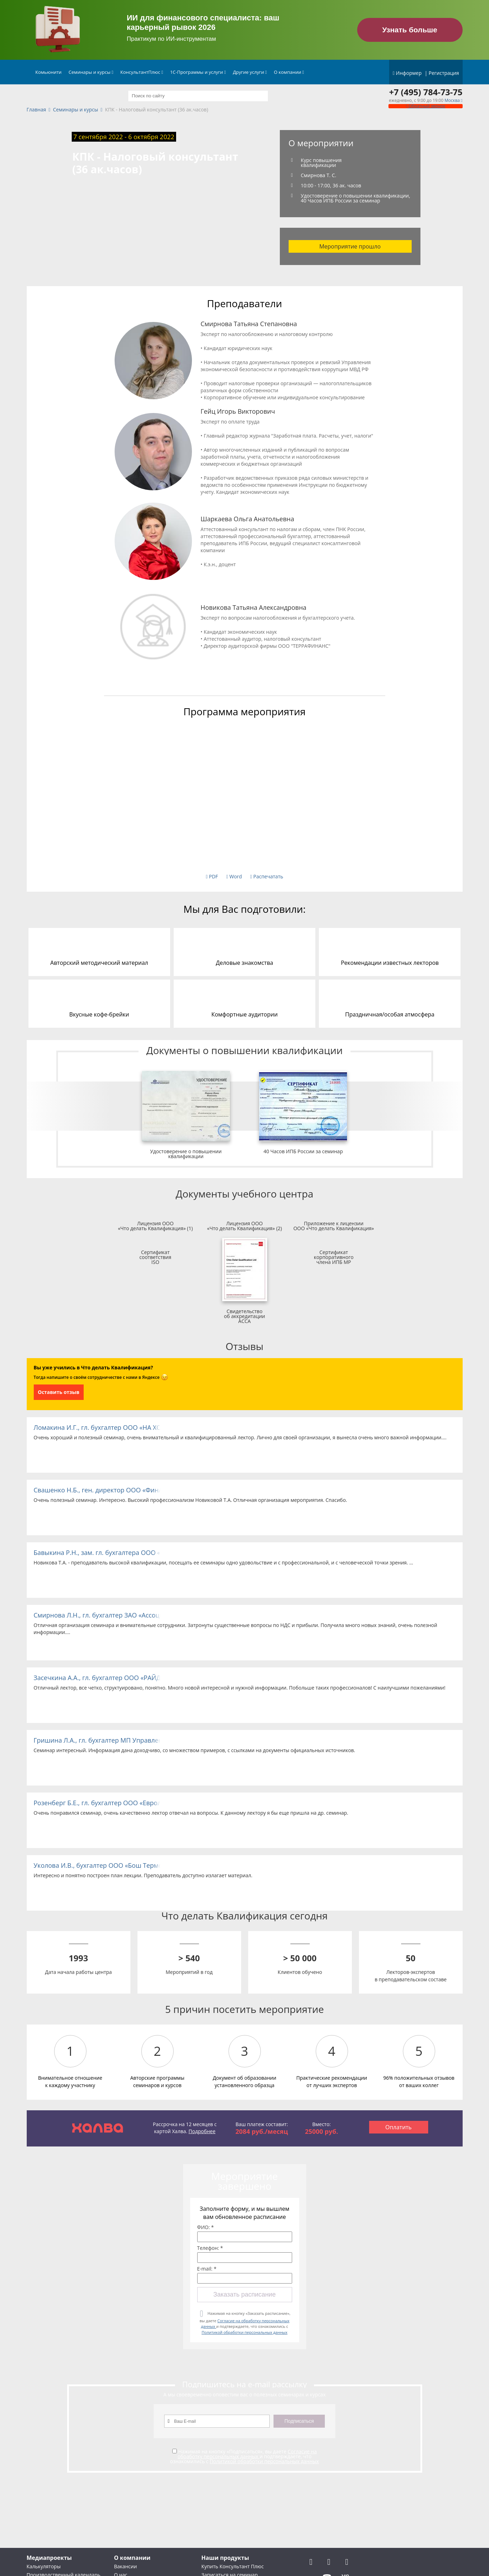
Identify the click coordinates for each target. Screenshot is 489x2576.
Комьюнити (49, 72)
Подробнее (201, 2131)
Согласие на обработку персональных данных (247, 2454)
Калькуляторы (44, 2566)
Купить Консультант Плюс (232, 2566)
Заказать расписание (244, 2294)
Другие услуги (250, 72)
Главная (36, 109)
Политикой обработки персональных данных (244, 2332)
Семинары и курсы (91, 72)
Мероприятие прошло (350, 246)
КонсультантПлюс (141, 72)
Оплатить (398, 2127)
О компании (289, 72)
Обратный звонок (425, 106)
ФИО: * (205, 2227)
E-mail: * (207, 2268)
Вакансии (125, 2566)
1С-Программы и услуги (198, 72)
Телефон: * (210, 2248)
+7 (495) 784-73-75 (426, 92)
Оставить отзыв (58, 1392)
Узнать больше (409, 30)
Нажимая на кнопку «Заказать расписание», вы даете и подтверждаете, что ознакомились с (245, 2323)
